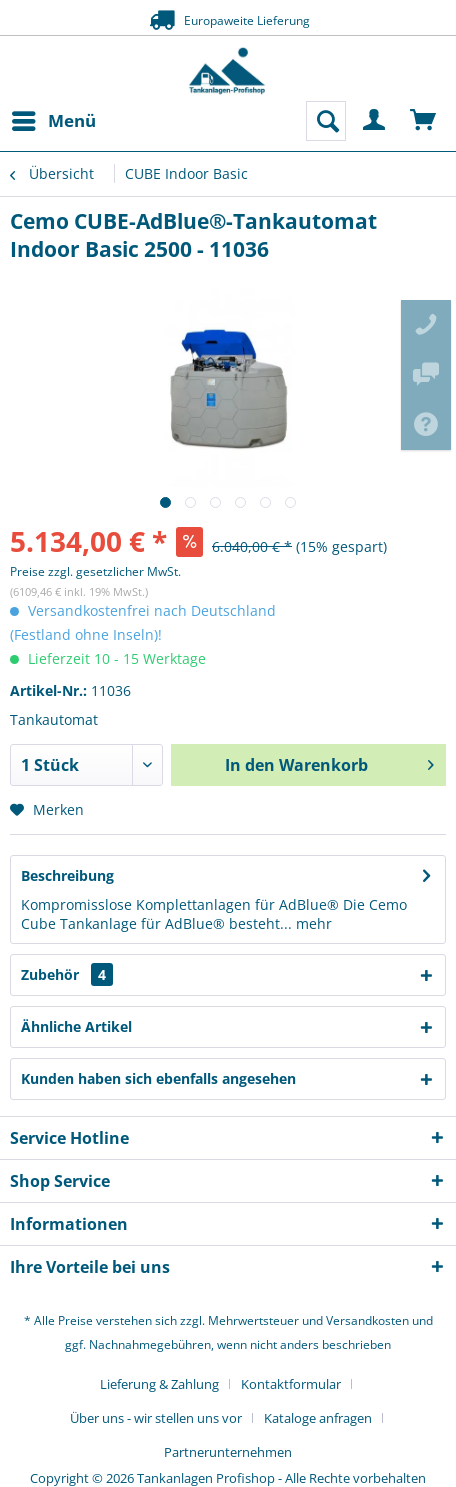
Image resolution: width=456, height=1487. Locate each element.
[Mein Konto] (375, 121)
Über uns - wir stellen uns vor (156, 1418)
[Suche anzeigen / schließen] (326, 121)
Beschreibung (67, 875)
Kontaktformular (291, 1384)
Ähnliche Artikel (76, 1026)
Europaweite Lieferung (228, 19)
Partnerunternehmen (228, 1452)
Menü (54, 118)
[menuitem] (53, 121)
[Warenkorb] (424, 121)
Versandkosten (367, 1320)
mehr (312, 923)
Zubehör (67, 974)
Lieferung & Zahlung (159, 1384)
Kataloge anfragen (318, 1418)
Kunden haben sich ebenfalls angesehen (158, 1078)
